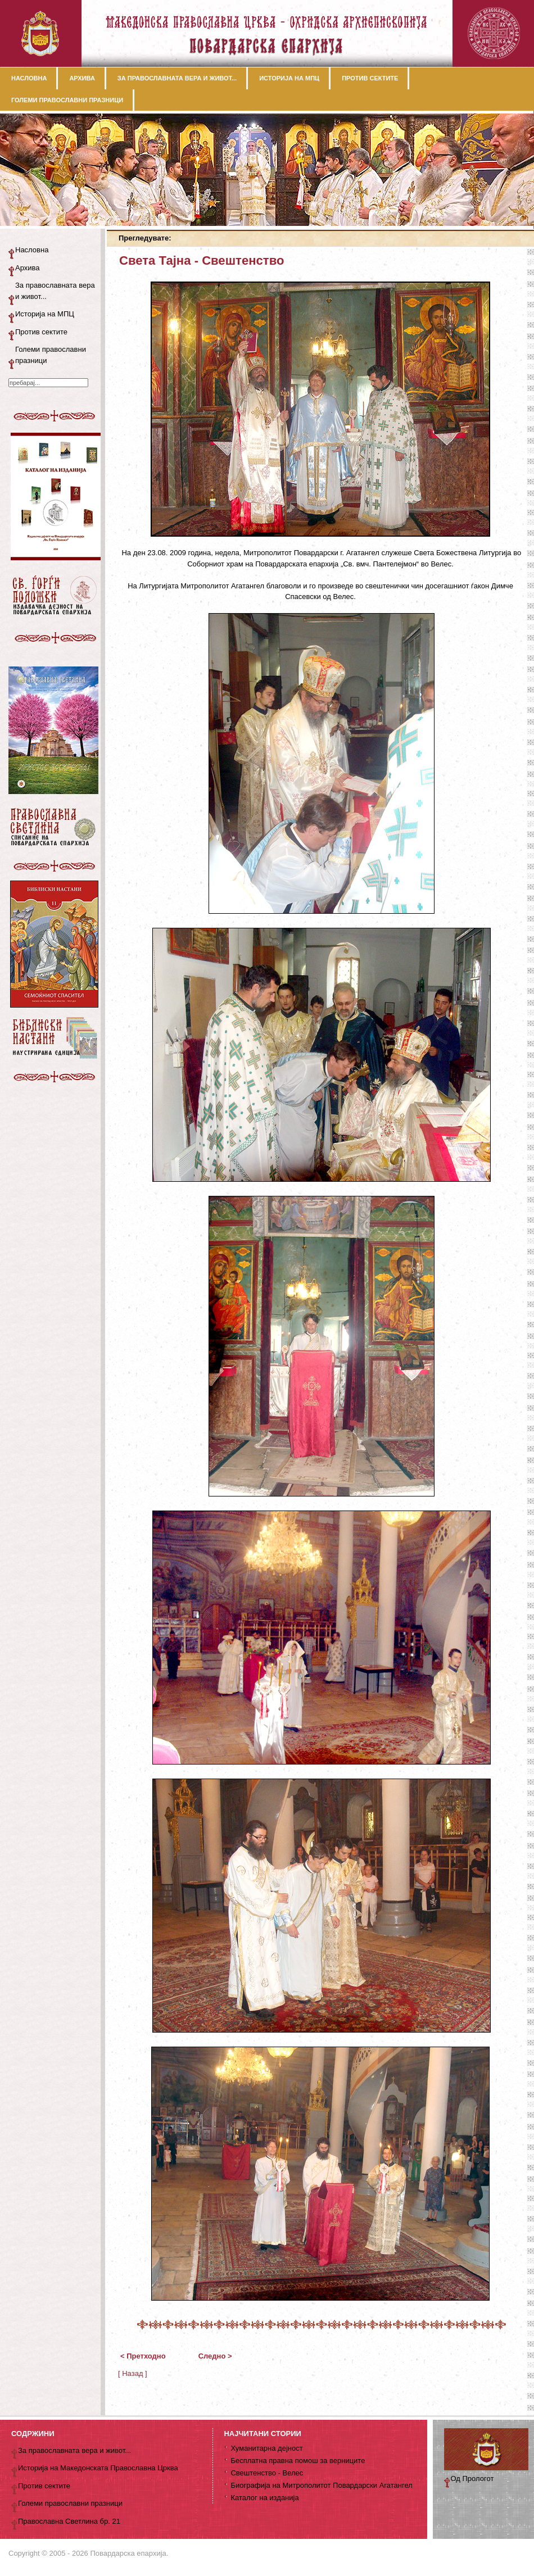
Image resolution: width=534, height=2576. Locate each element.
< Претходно (143, 2356)
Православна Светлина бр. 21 (69, 2521)
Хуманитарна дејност (266, 2448)
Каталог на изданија (264, 2497)
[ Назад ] (132, 2373)
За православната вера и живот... (55, 291)
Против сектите (41, 332)
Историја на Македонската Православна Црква (98, 2468)
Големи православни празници (50, 355)
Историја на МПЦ (44, 314)
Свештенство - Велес (266, 2473)
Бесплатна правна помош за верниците (297, 2460)
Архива (27, 268)
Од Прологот (472, 2478)
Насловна (31, 250)
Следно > (215, 2356)
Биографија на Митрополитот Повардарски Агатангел (321, 2485)
